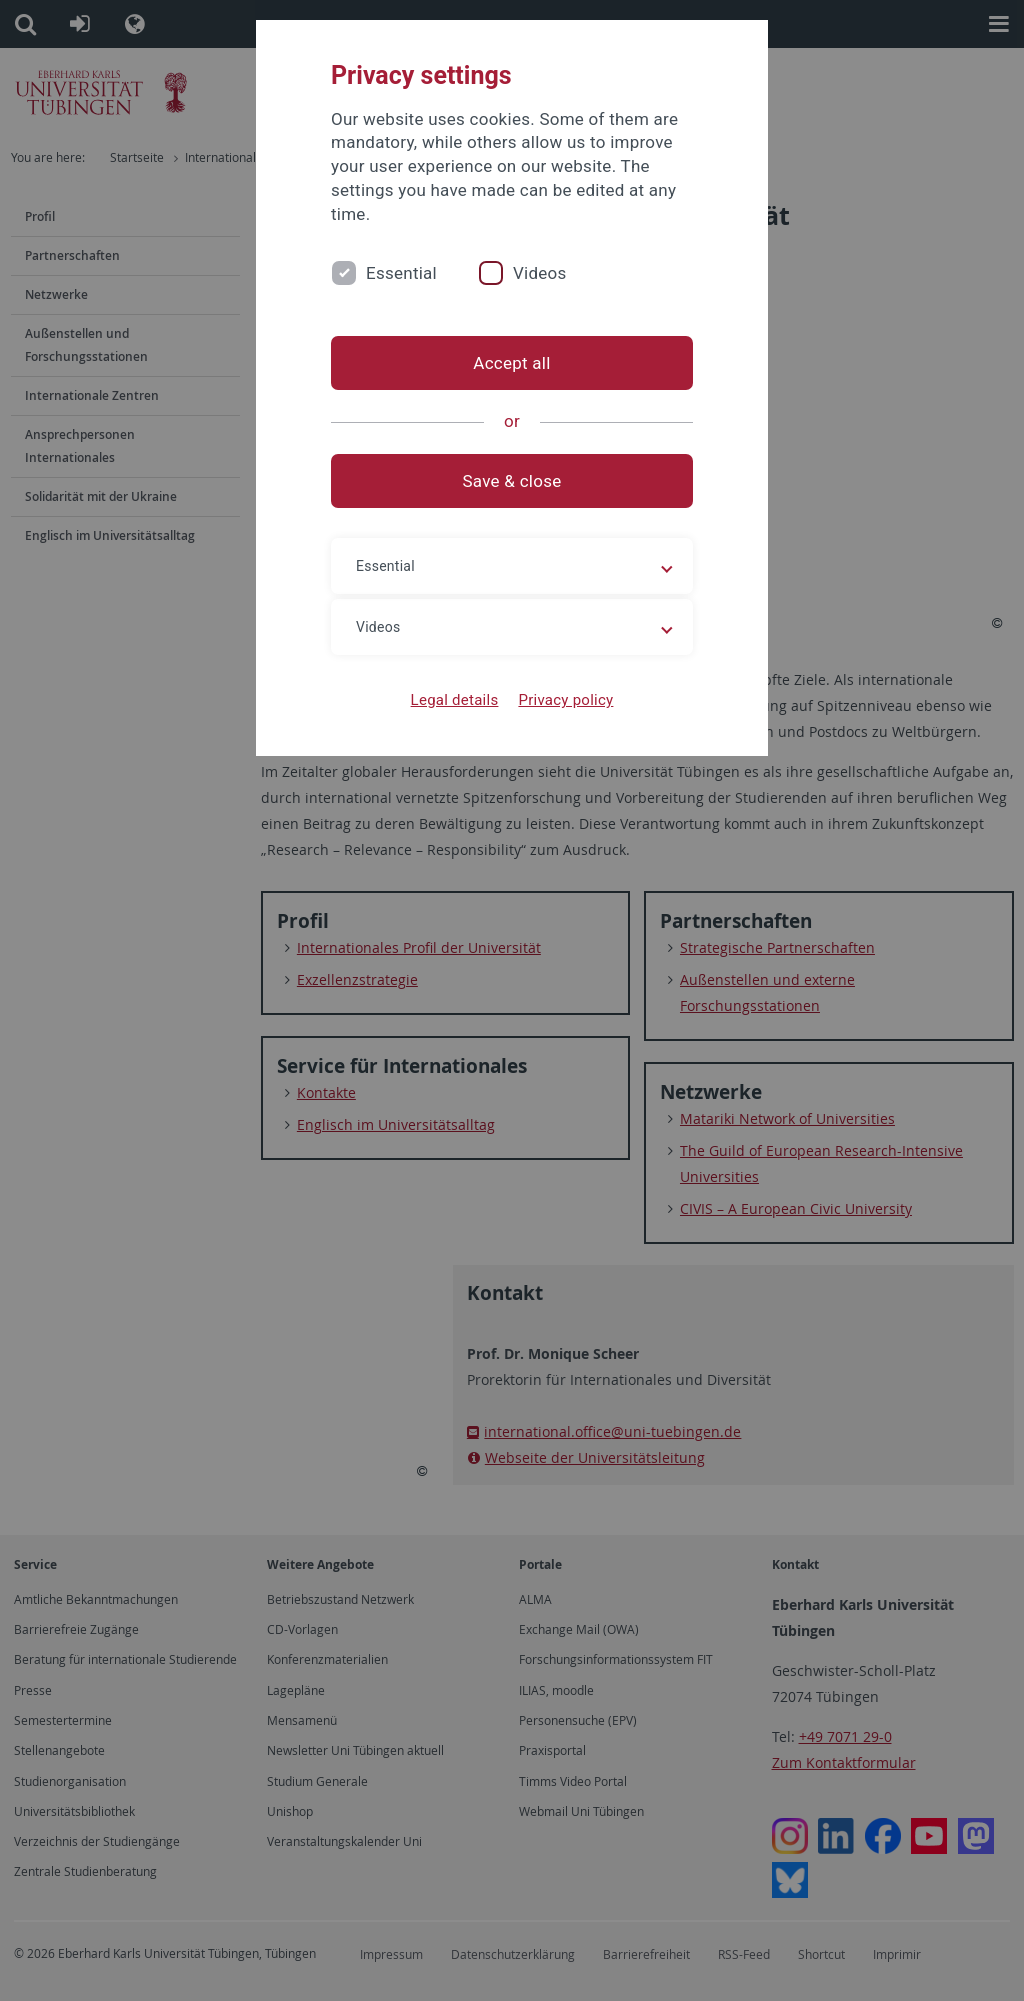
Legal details (455, 700)
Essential (401, 273)
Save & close (512, 481)
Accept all (511, 363)
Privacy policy (565, 700)
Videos (540, 273)
